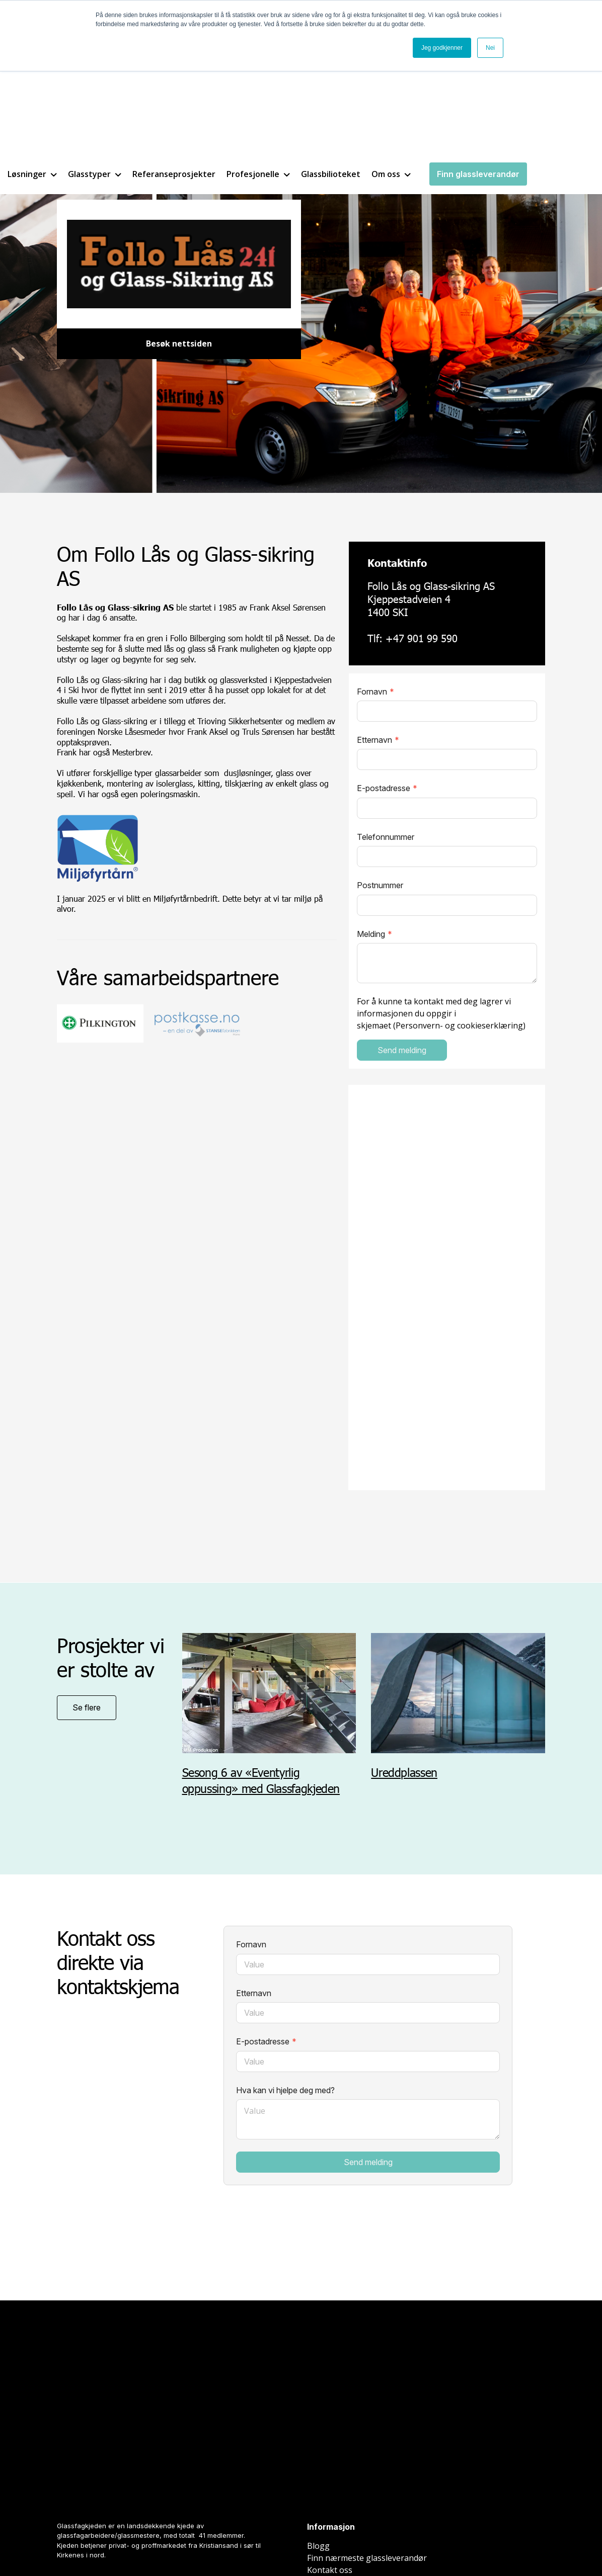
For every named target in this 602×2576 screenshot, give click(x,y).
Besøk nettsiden (179, 344)
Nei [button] (490, 47)
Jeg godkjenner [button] (442, 47)
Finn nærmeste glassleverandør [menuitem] (367, 2416)
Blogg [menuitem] (318, 2404)
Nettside (67, 2541)
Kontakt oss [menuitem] (329, 2428)
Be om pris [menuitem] (327, 2440)
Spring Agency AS (181, 2541)
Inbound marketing (108, 2541)
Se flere (86, 1708)
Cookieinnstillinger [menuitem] (343, 2534)
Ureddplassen (406, 1772)
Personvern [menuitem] (406, 2534)
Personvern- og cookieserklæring (459, 1026)
